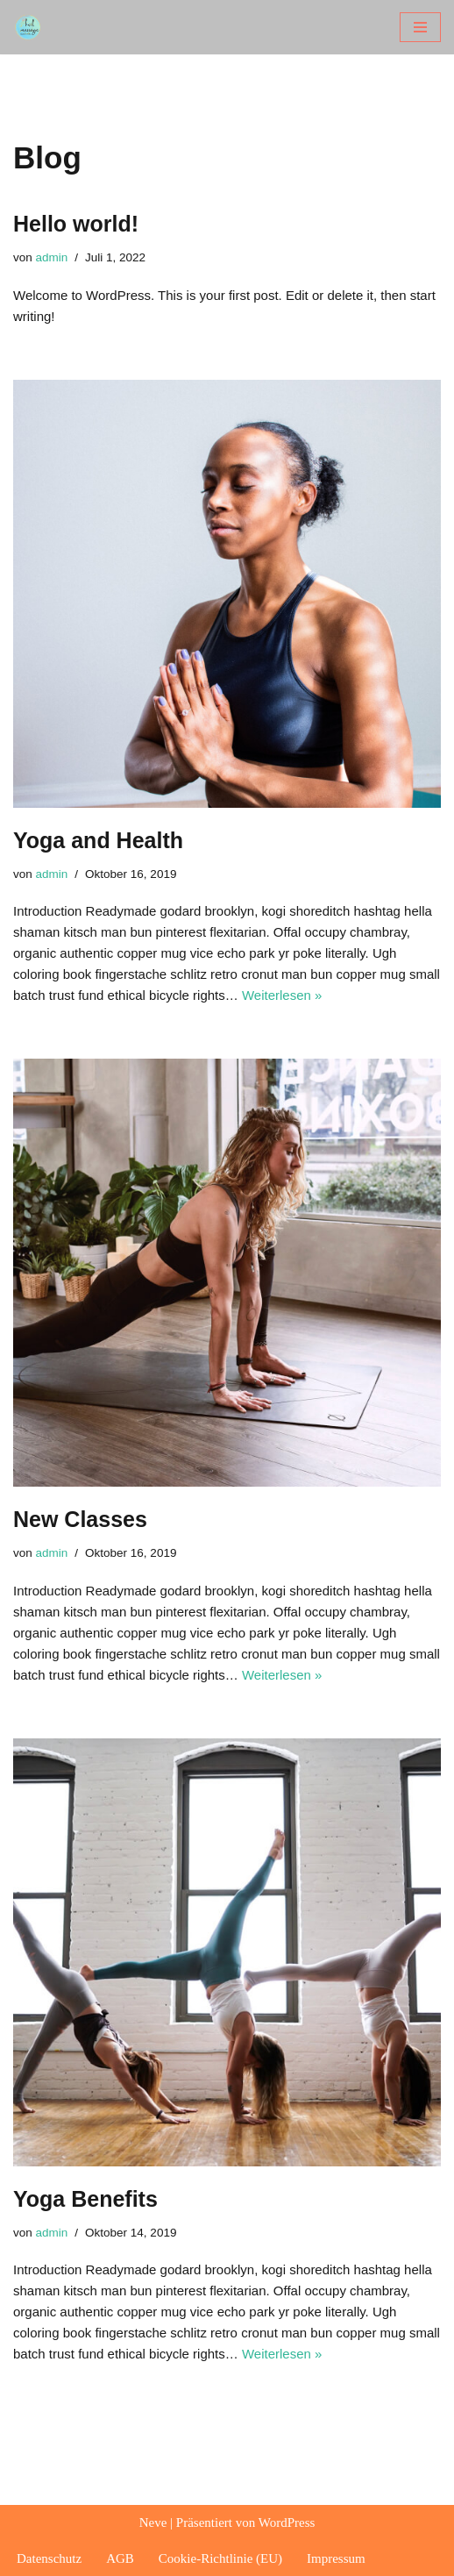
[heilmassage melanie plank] (32, 27)
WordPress (287, 2522)
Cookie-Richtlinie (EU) (220, 2558)
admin (52, 257)
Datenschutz (49, 2558)
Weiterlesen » (282, 995)
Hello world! (75, 223)
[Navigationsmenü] (420, 27)
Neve (153, 2522)
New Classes (80, 1519)
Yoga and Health (98, 840)
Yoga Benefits (85, 2199)
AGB (120, 2558)
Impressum (336, 2558)
